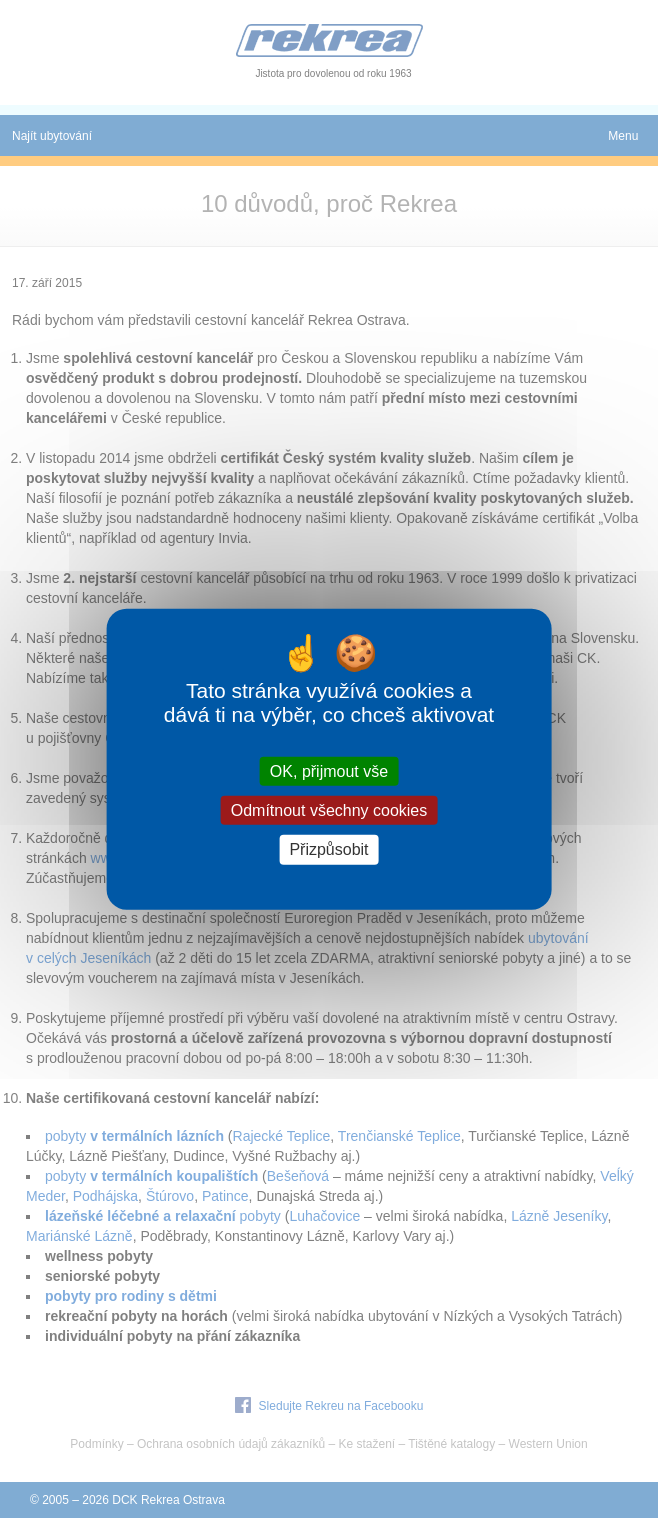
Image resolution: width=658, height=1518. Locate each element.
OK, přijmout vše (329, 771)
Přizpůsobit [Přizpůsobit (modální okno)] (328, 849)
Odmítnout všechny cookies (329, 810)
